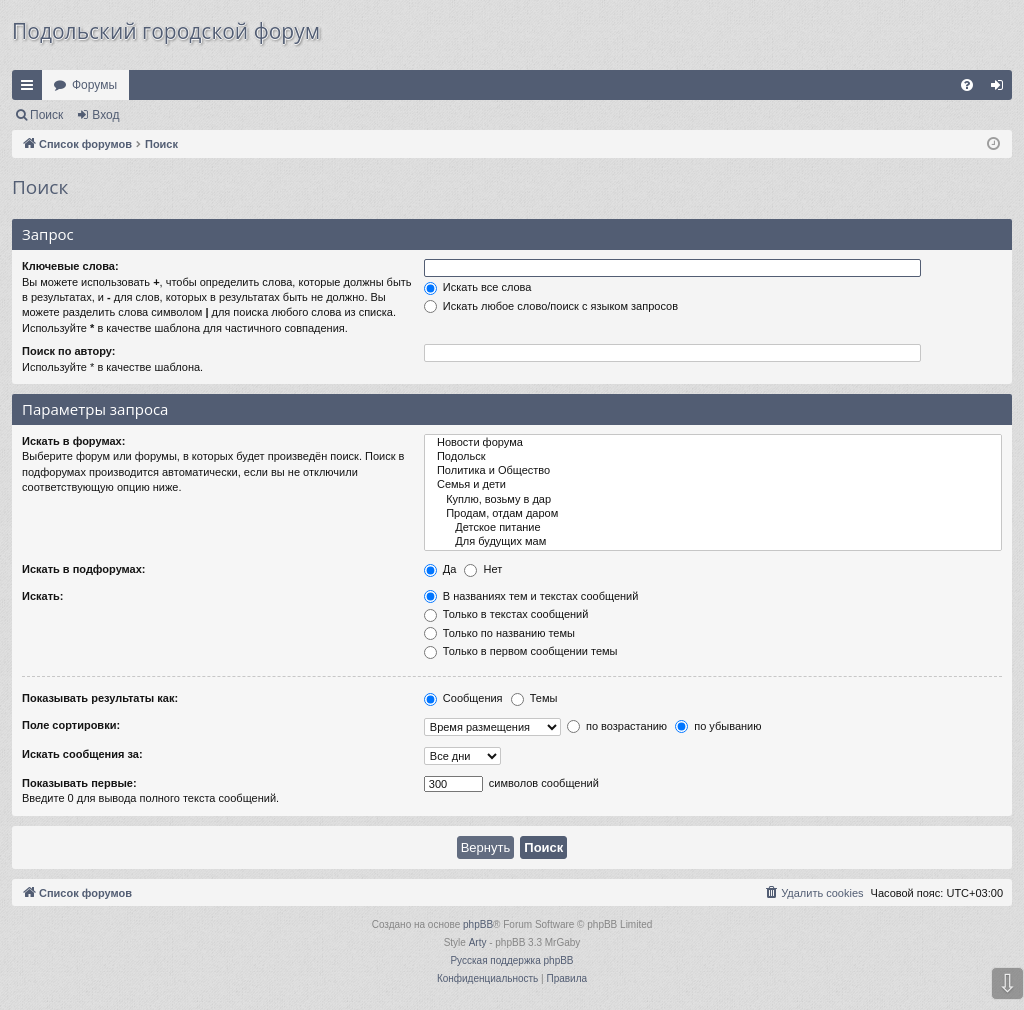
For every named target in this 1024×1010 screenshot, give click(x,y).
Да (440, 569)
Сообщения (463, 698)
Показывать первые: (79, 783)
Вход (105, 115)
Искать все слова (478, 287)
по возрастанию (617, 726)
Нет (483, 569)
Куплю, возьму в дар (713, 500)
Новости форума (713, 443)
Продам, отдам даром (713, 514)
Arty (478, 942)
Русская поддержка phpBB (511, 960)
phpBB (478, 924)
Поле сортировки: (71, 725)
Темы (534, 698)
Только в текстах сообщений (506, 614)
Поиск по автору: (68, 351)
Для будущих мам (713, 542)
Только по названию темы (499, 633)
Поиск (46, 115)
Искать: (42, 596)
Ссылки (31, 89)
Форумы (94, 85)
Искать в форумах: (73, 441)
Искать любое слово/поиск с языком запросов (551, 306)
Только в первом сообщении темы (521, 651)
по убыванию (718, 726)
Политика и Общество (713, 471)
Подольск (713, 457)
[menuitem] (967, 85)
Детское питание (713, 528)
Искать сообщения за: (82, 754)
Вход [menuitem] (1001, 89)
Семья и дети (713, 485)
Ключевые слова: (70, 266)
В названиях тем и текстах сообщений (531, 596)
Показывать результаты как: (100, 698)
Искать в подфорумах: (84, 569)
